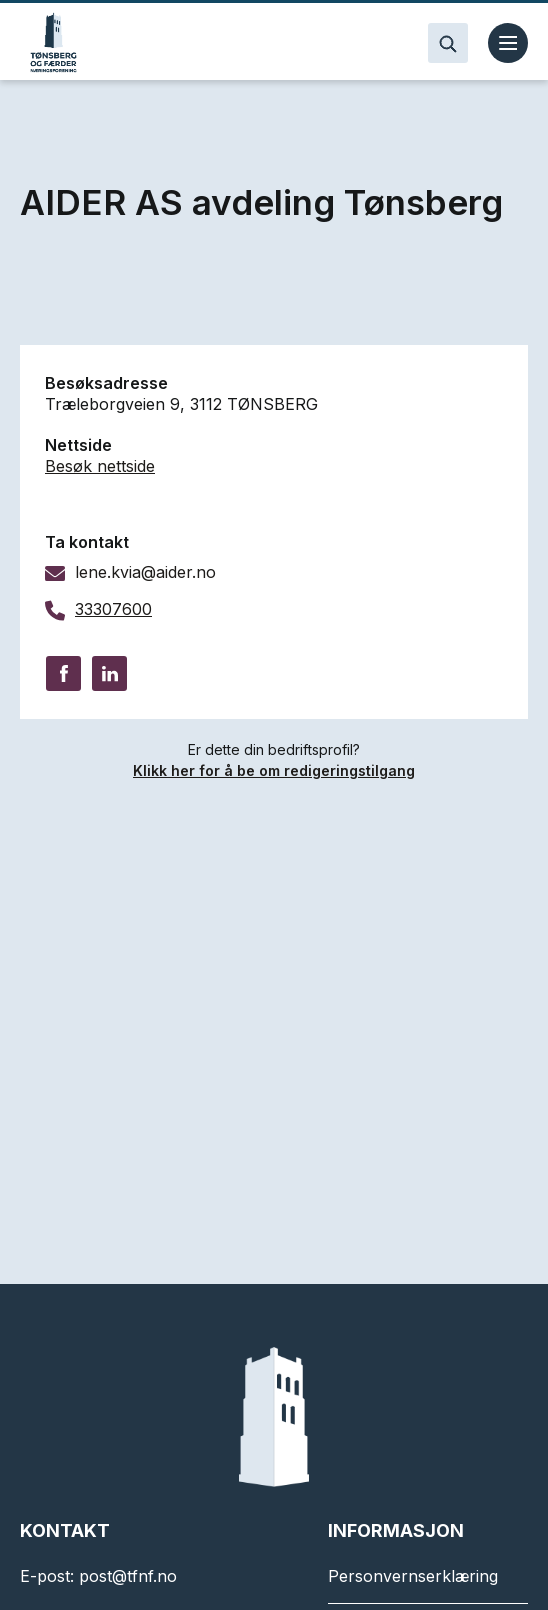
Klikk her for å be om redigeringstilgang (274, 770)
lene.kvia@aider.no (145, 572)
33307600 (113, 609)
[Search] (448, 43)
